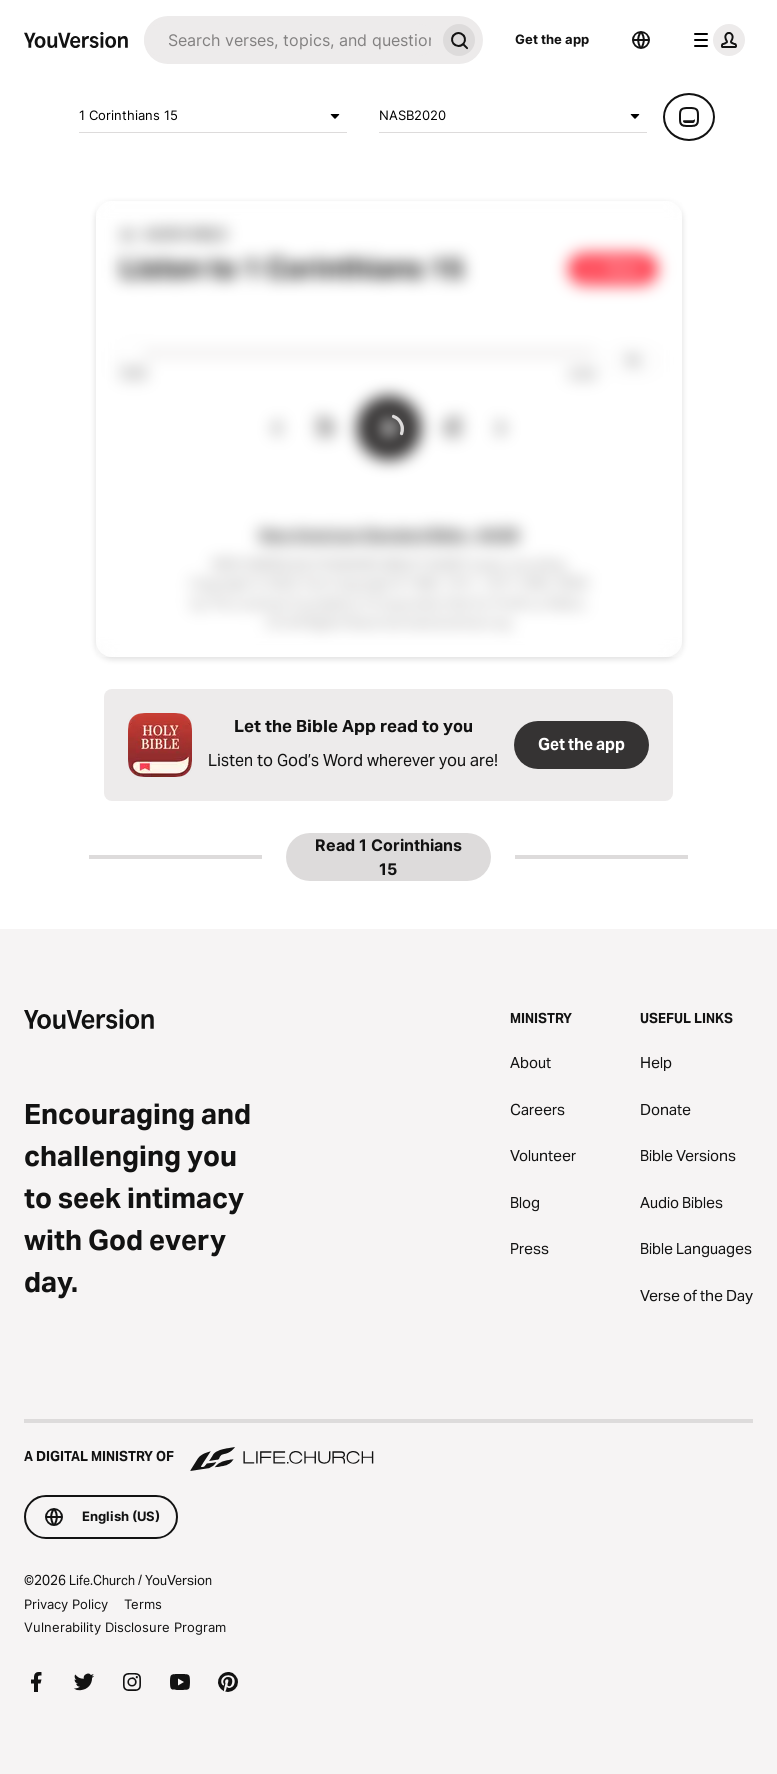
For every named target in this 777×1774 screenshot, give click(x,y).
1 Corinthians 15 (213, 116)
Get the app (552, 39)
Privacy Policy (66, 1604)
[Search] (289, 40)
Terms (143, 1604)
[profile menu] (715, 40)
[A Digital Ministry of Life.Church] (388, 1447)
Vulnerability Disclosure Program (125, 1627)
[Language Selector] (641, 40)
